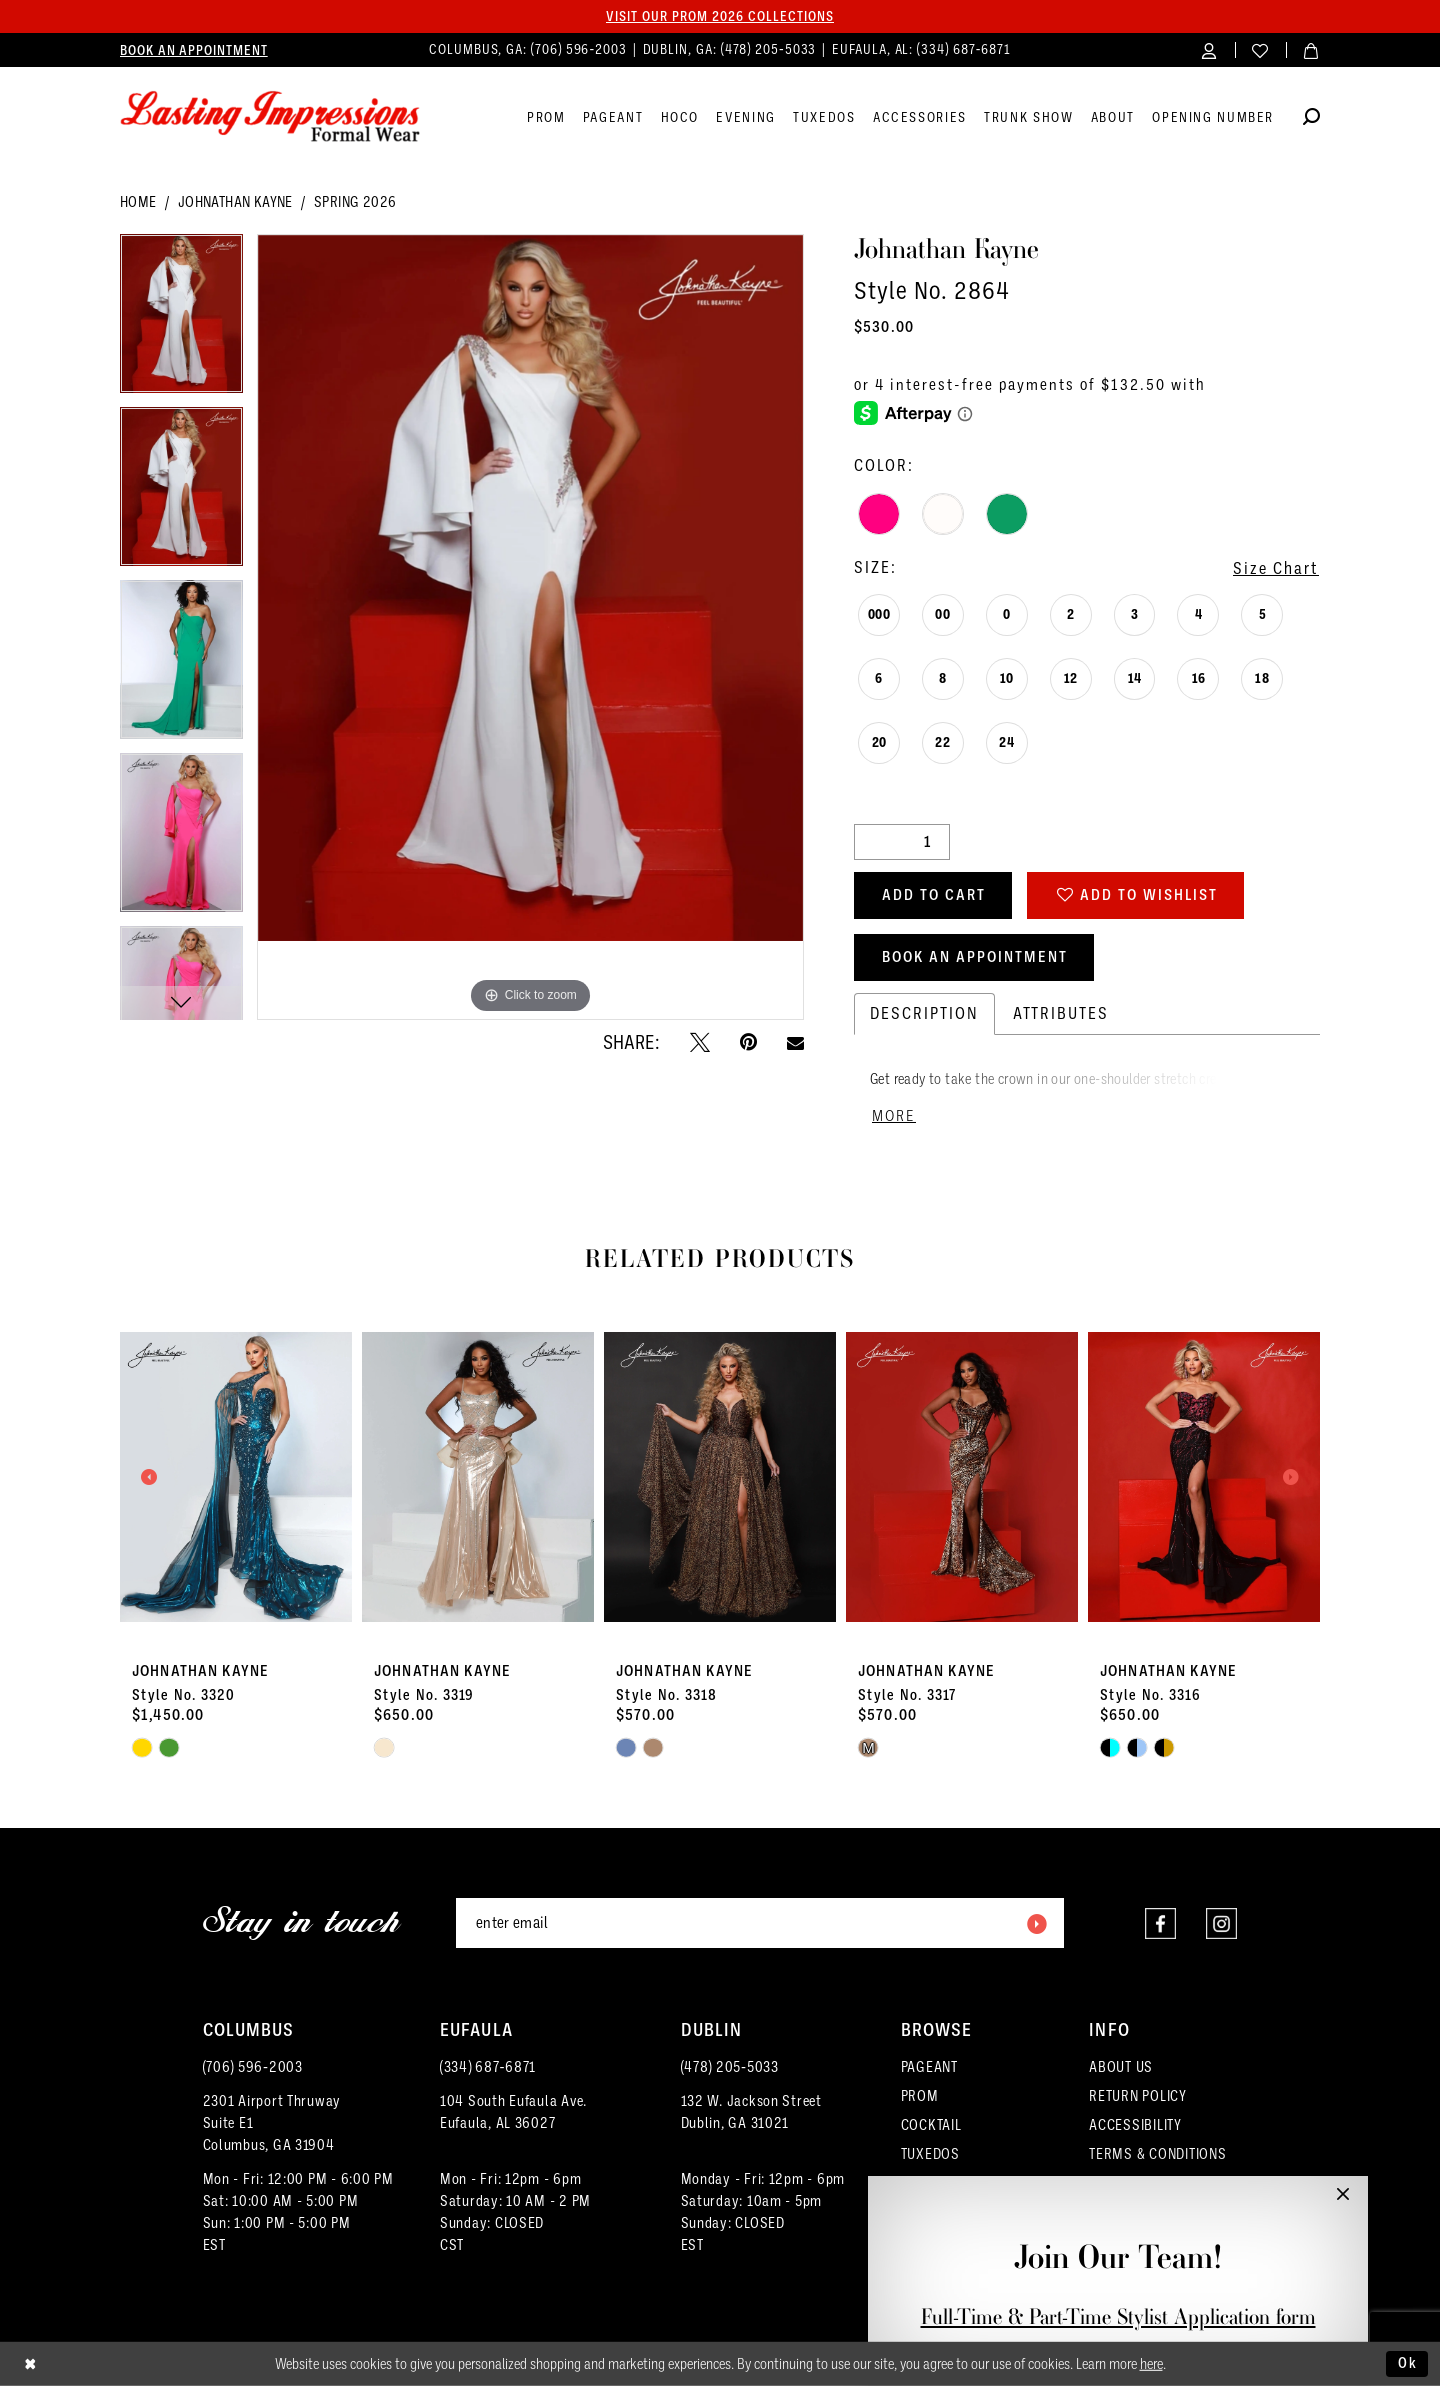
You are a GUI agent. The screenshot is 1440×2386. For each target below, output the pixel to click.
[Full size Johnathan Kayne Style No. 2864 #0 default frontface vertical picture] (530, 627)
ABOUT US (1121, 2067)
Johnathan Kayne (235, 202)
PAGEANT (929, 2067)
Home (138, 202)
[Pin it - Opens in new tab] (748, 1042)
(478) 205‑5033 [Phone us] (771, 49)
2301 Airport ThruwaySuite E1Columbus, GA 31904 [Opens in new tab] (272, 2123)
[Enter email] (760, 1923)
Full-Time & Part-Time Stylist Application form (1118, 2316)
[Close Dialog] (30, 2364)
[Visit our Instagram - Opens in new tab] (1221, 1923)
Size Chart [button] (1276, 568)
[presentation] (236, 1477)
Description (924, 1013)
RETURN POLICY (1138, 2096)
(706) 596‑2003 (253, 2067)
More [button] (894, 1116)
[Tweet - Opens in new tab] (700, 1042)
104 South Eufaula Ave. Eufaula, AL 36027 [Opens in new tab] (513, 2112)
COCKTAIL (931, 2125)
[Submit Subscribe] (1036, 1923)
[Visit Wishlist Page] (1260, 49)
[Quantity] (902, 842)
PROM (920, 2096)
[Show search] (1311, 119)
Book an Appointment (975, 957)
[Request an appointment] (194, 50)
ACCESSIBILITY (1135, 2125)
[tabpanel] (181, 320)
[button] (1209, 49)
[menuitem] (194, 50)
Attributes (1061, 1013)
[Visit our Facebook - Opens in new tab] (1160, 1923)
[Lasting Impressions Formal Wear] (270, 117)
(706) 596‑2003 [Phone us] (581, 49)
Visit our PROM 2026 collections (720, 16)
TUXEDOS (930, 2154)
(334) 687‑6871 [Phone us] (964, 49)
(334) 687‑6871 (488, 2067)
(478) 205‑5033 (730, 2067)
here (1151, 2364)
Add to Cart (934, 895)
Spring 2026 (355, 202)
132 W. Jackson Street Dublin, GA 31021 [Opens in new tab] (751, 2112)
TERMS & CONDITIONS (1157, 2154)
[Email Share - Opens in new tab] (795, 1042)
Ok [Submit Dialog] (1408, 2363)
